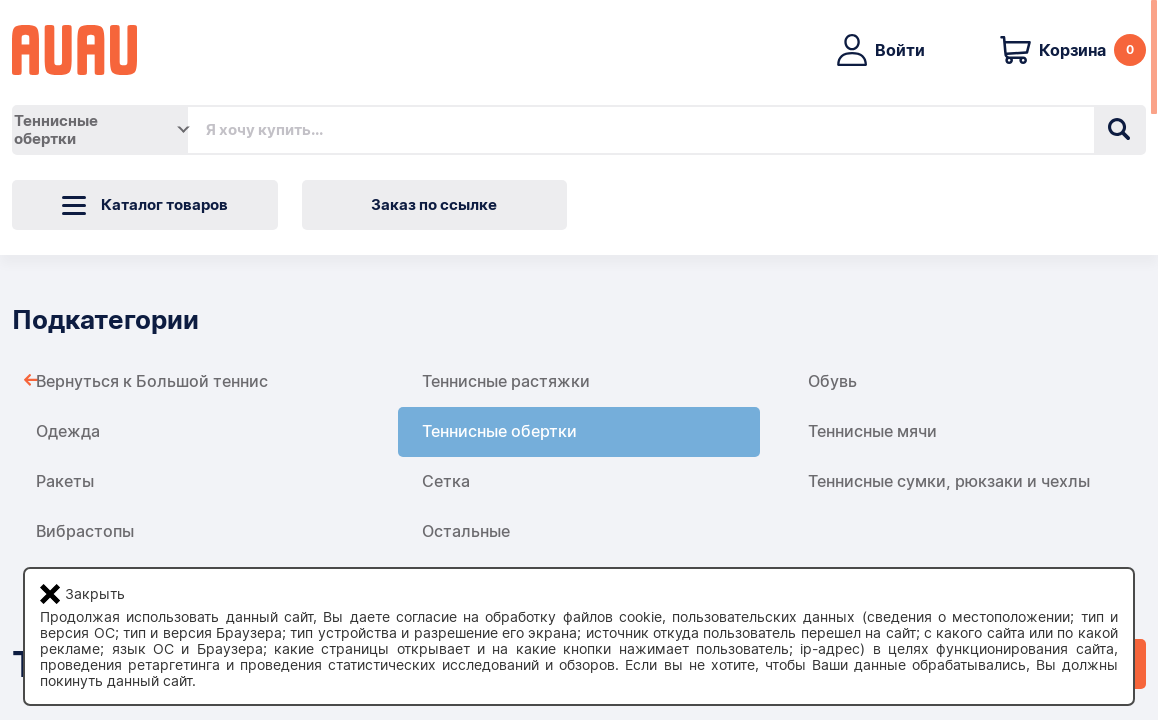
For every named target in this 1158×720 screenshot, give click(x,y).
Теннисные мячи (872, 431)
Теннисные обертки (499, 431)
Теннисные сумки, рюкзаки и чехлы (949, 481)
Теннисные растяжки (506, 381)
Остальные (466, 531)
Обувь (832, 381)
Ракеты (65, 481)
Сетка (446, 481)
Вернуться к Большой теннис (152, 381)
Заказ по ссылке (434, 205)
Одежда (68, 431)
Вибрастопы (85, 531)
